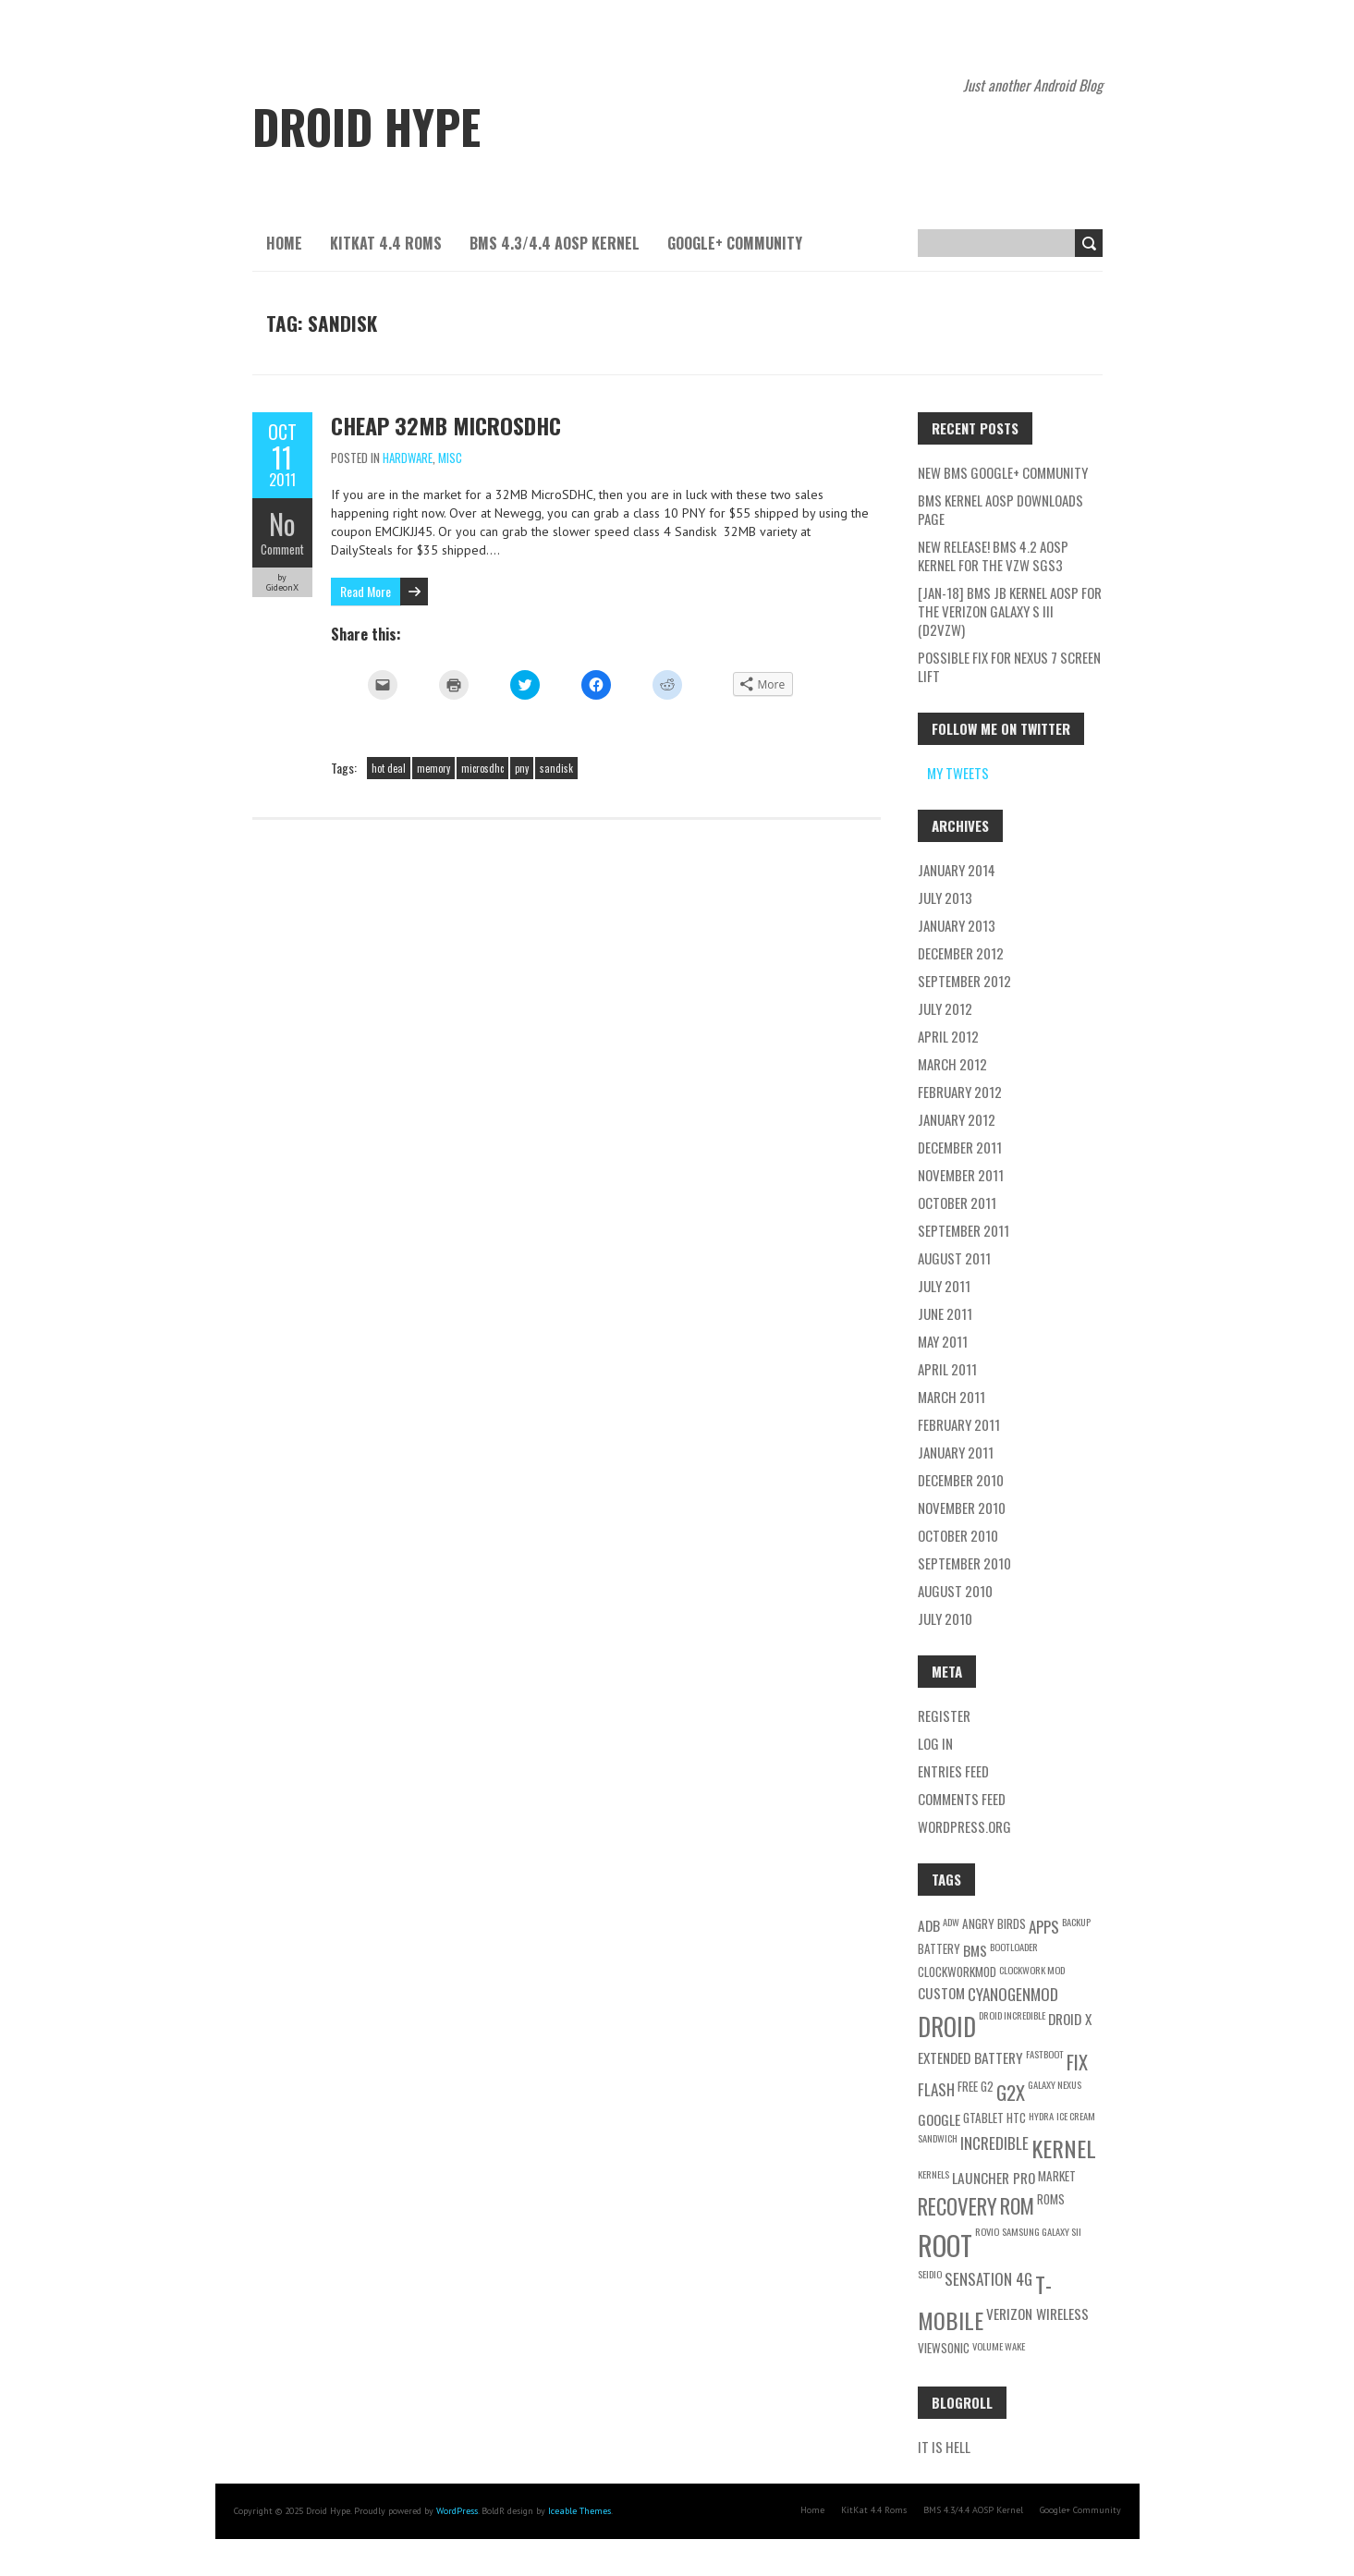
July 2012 (945, 1008)
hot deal (389, 768)
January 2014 (956, 870)
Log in (935, 1743)
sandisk (556, 768)
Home (284, 243)
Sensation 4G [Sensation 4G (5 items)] (988, 2278)
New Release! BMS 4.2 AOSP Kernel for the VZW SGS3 (993, 555)
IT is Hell (944, 2446)
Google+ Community (734, 243)
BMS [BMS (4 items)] (975, 1950)
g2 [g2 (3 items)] (987, 2086)
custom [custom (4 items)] (941, 1993)
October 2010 (958, 1535)
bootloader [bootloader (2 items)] (1014, 1946)
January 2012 (956, 1119)
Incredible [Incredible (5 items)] (994, 2143)
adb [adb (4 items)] (929, 1925)
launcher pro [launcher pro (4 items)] (993, 2177)
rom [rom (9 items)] (1017, 2205)
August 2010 (955, 1591)
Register (944, 1715)
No (282, 523)
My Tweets (958, 773)
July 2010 (945, 1618)
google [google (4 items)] (939, 2119)
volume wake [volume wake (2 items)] (998, 2345)
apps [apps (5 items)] (1044, 1926)
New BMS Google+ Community (1003, 472)
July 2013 (945, 897)
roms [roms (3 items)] (1051, 2199)
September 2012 (964, 981)
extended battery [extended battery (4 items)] (970, 2057)
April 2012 (948, 1036)
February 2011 (959, 1424)
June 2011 (945, 1313)
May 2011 (943, 1341)
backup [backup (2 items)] (1076, 1921)
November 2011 (961, 1175)
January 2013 (956, 925)
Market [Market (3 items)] (1057, 2176)
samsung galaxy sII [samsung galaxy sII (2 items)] (1041, 2231)
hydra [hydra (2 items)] (1041, 2115)
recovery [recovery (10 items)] (957, 2206)
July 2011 (944, 1286)
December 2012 (961, 953)
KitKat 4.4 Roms (386, 243)
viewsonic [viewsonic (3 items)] (944, 2347)
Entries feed (953, 1771)
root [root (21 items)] (945, 2245)
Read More (365, 591)
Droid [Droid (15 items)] (947, 2026)
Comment (282, 549)
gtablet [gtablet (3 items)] (983, 2117)
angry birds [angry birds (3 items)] (994, 1923)
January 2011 (956, 1452)
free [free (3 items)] (968, 2086)
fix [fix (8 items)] (1077, 2061)
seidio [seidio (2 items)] (930, 2273)
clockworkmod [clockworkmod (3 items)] (957, 1971)
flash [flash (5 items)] (936, 2089)
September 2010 (964, 1563)
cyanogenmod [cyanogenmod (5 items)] (1013, 1994)
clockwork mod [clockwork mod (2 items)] (1032, 1969)
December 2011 (960, 1147)
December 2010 (961, 1480)
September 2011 (963, 1230)
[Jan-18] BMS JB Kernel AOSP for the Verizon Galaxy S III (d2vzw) (1010, 611)
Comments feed (962, 1799)
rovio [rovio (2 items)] (987, 2231)
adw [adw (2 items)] (951, 1921)
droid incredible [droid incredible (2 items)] (1012, 2015)
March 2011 (951, 1396)
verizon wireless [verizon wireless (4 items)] (1037, 2313)
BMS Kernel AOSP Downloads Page (1000, 509)
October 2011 (957, 1202)
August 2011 (954, 1258)
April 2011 (947, 1369)
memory (433, 768)
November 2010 (962, 1507)
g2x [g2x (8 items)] (1010, 2092)
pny (522, 768)
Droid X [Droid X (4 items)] (1070, 2018)
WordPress (457, 2511)
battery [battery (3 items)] (939, 1948)
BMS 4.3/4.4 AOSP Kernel (555, 243)
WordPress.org (964, 1826)
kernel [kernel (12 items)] (1063, 2148)
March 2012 (952, 1064)
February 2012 (960, 1091)
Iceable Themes (579, 2511)
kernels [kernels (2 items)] (933, 2174)
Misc (450, 457)
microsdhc (482, 768)
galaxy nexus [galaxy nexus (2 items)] (1054, 2084)
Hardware (408, 457)
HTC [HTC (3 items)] (1016, 2117)
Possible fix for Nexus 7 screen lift (1009, 666)
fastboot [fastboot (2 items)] (1045, 2053)
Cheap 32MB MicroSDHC (446, 425)
